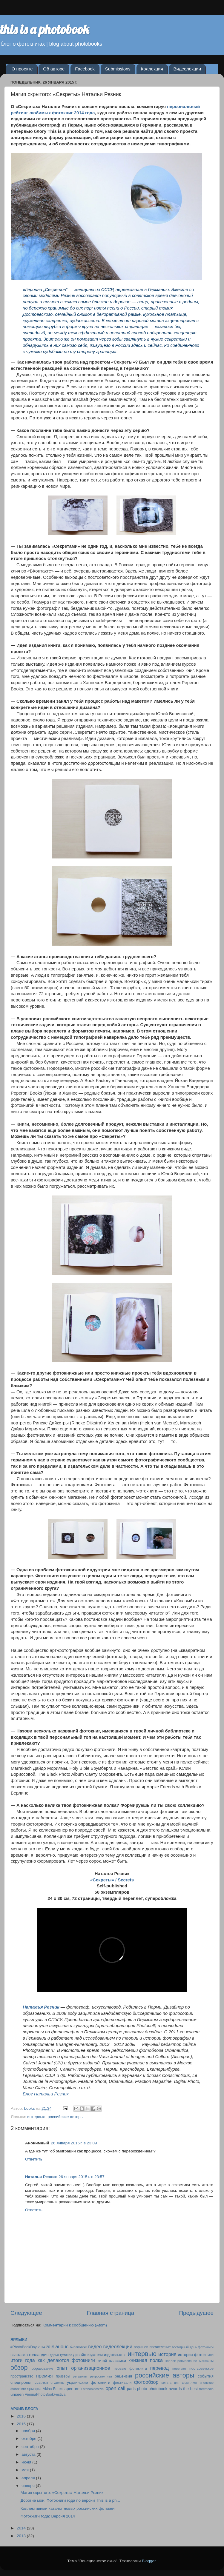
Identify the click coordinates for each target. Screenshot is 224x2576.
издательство (115, 2355)
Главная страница (110, 2313)
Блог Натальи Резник (46, 2094)
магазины (206, 2361)
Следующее (26, 2313)
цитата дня (170, 2382)
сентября (31, 2446)
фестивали (122, 2382)
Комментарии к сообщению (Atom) (74, 2325)
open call (115, 2388)
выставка (19, 2354)
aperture (72, 2388)
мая (26, 2470)
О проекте (22, 68)
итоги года (22, 2360)
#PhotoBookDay (23, 2347)
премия (44, 2375)
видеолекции (117, 2346)
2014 (41, 2347)
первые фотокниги (130, 2368)
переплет (179, 2368)
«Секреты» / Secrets (112, 1880)
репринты (80, 2376)
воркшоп (141, 2347)
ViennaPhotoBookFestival (45, 2394)
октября (29, 2438)
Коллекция (152, 68)
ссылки (41, 2382)
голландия (38, 2354)
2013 (22, 2536)
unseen (17, 2394)
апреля (29, 2478)
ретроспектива (101, 2376)
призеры (63, 2376)
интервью (36, 2117)
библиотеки (78, 2347)
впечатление (160, 2347)
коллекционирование (181, 2361)
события (206, 2376)
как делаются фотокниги (66, 2360)
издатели (95, 2355)
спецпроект (21, 2382)
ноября (29, 2431)
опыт (61, 2368)
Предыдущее (196, 2313)
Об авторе (54, 68)
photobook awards (165, 2388)
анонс (61, 2346)
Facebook (85, 68)
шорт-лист (189, 2382)
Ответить (33, 2159)
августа (29, 2454)
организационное (90, 2368)
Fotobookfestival (93, 2389)
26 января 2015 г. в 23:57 (82, 2177)
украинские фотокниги (88, 2382)
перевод (159, 2368)
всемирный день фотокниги (193, 2347)
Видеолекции (187, 68)
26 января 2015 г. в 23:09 (74, 2143)
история (167, 2354)
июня (27, 2462)
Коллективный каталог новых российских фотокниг (68, 2508)
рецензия (123, 2376)
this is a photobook (44, 29)
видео (95, 2346)
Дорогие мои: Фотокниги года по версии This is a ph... (70, 2500)
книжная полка (145, 2360)
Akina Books (53, 2389)
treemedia (206, 2389)
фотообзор (146, 2382)
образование (42, 2368)
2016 (22, 2416)
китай (102, 2361)
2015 (50, 2347)
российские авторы (65, 2117)
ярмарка (34, 2389)
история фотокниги (196, 2354)
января (29, 2485)
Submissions (118, 68)
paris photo (137, 2388)
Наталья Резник (41, 2177)
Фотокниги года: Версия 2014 (48, 2516)
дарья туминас (61, 2355)
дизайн (79, 2354)
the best (190, 2388)
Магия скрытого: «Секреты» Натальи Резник (62, 2492)
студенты (57, 2382)
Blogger (149, 2561)
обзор (19, 2367)
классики (117, 2360)
